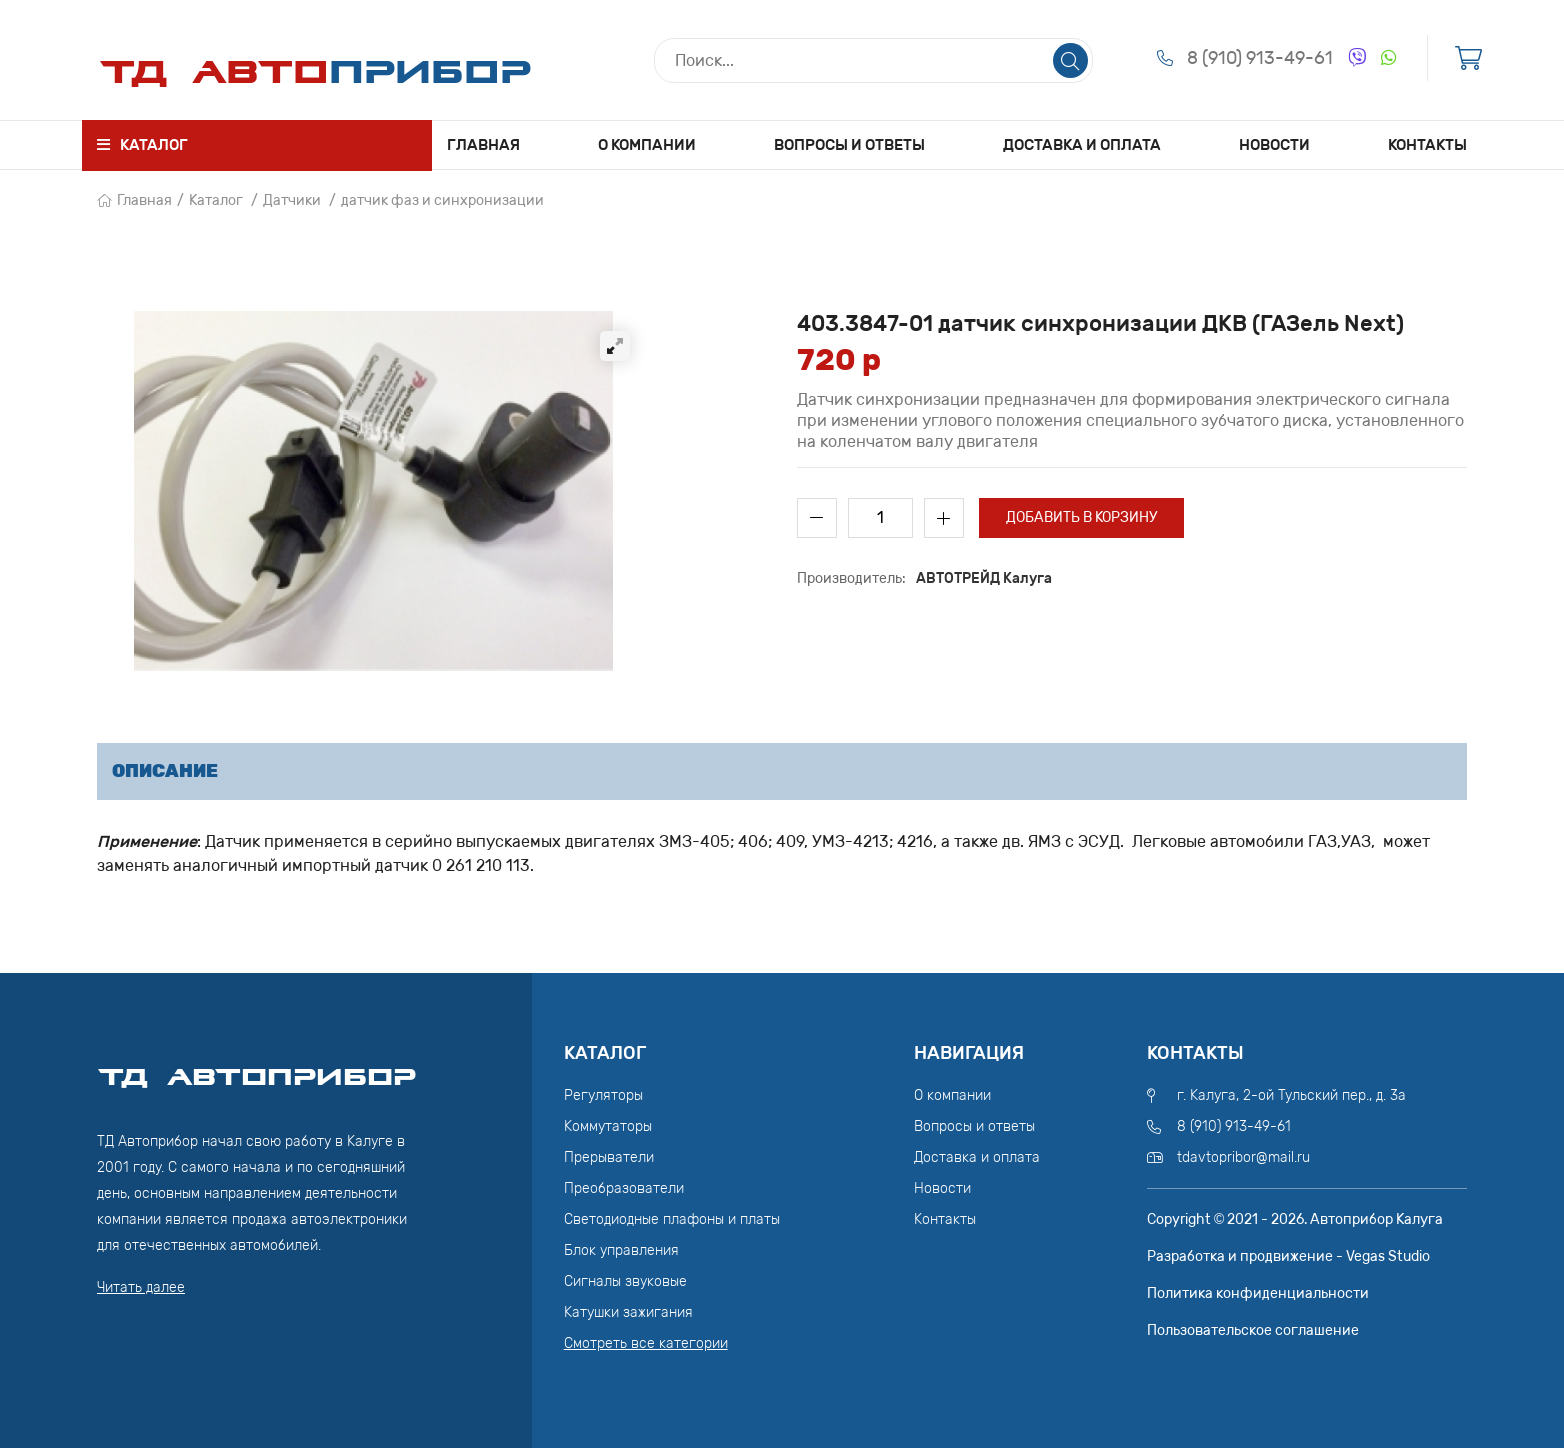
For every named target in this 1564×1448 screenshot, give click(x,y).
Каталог (216, 200)
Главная (483, 145)
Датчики (292, 200)
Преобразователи (624, 1188)
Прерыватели (609, 1157)
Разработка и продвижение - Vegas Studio (1288, 1256)
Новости (1274, 145)
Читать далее (141, 1287)
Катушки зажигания (628, 1312)
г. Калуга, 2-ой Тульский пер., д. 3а (1291, 1095)
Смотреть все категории (646, 1343)
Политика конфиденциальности (1258, 1293)
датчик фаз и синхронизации (442, 200)
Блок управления (621, 1250)
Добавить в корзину (1081, 517)
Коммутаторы (608, 1126)
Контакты (1427, 145)
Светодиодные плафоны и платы (672, 1219)
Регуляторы (603, 1095)
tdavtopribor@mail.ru (1243, 1157)
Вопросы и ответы (849, 145)
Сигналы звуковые (625, 1281)
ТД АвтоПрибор (257, 1068)
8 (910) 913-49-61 (1260, 58)
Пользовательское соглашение (1253, 1330)
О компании (647, 145)
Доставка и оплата (1082, 145)
